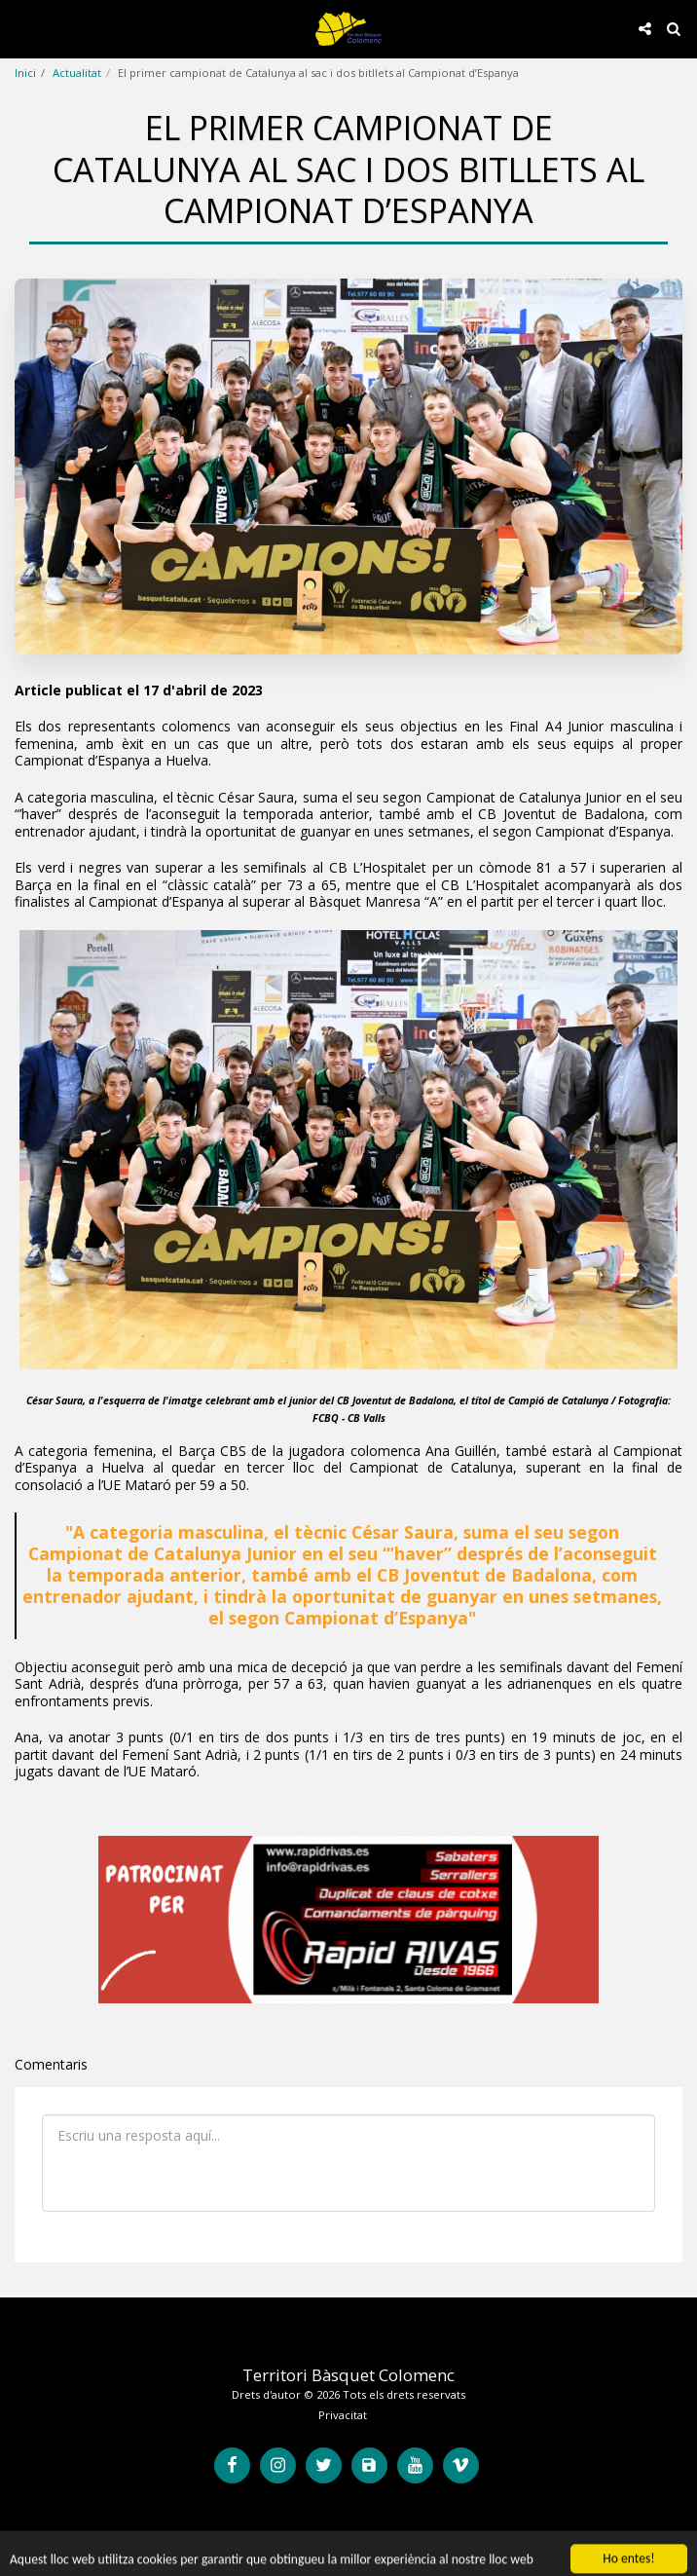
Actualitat (77, 72)
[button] (21, 28)
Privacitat (342, 2415)
